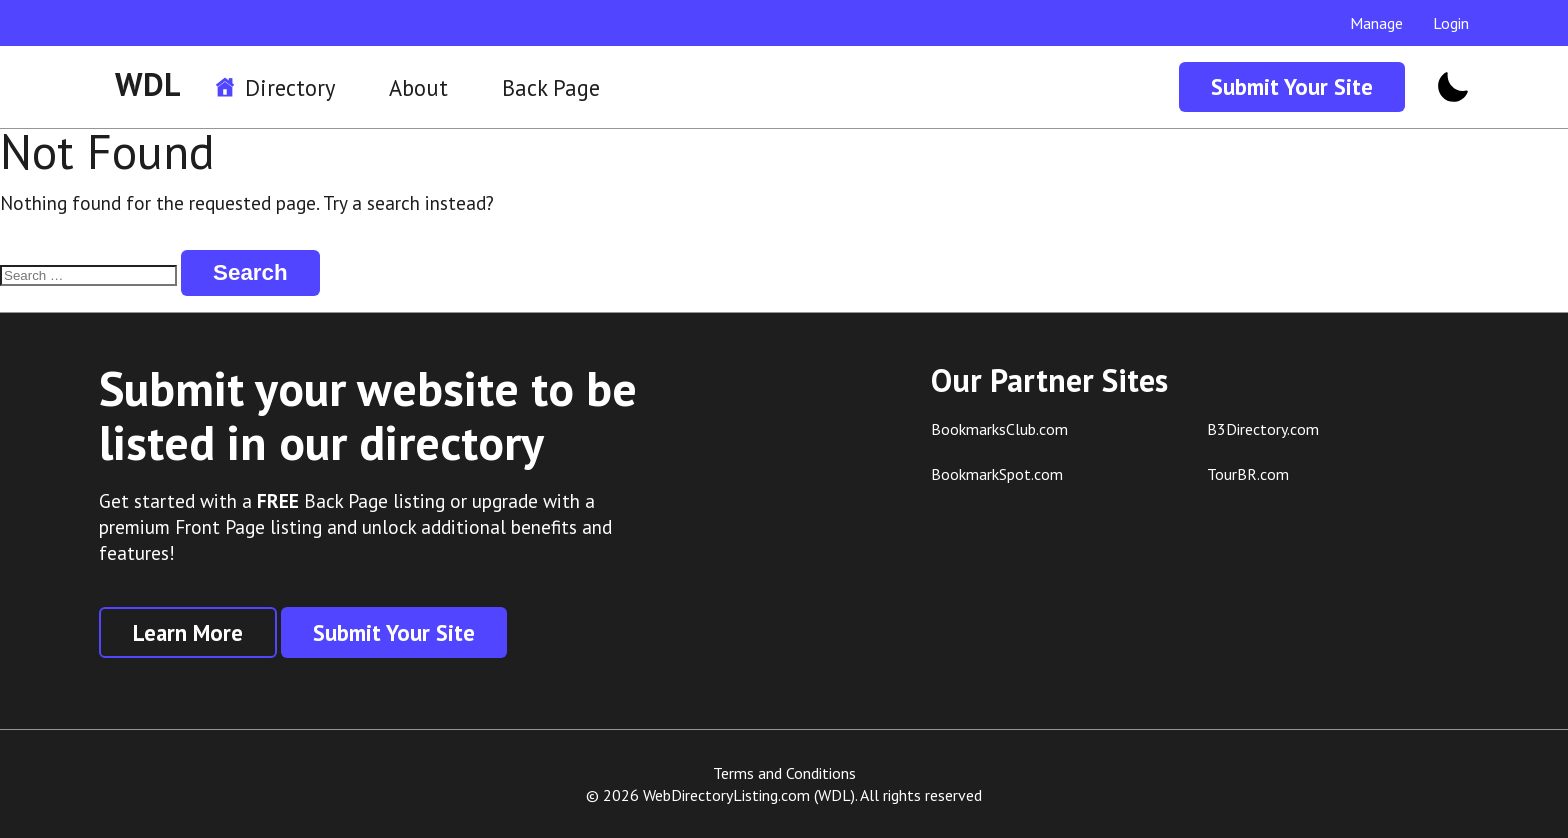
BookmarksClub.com (999, 429)
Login (1451, 23)
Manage (1376, 23)
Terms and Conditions (784, 773)
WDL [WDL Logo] (148, 84)
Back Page (551, 87)
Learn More (188, 632)
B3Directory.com (1263, 429)
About (418, 87)
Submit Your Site (1292, 86)
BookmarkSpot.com (997, 474)
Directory (290, 87)
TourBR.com (1248, 474)
